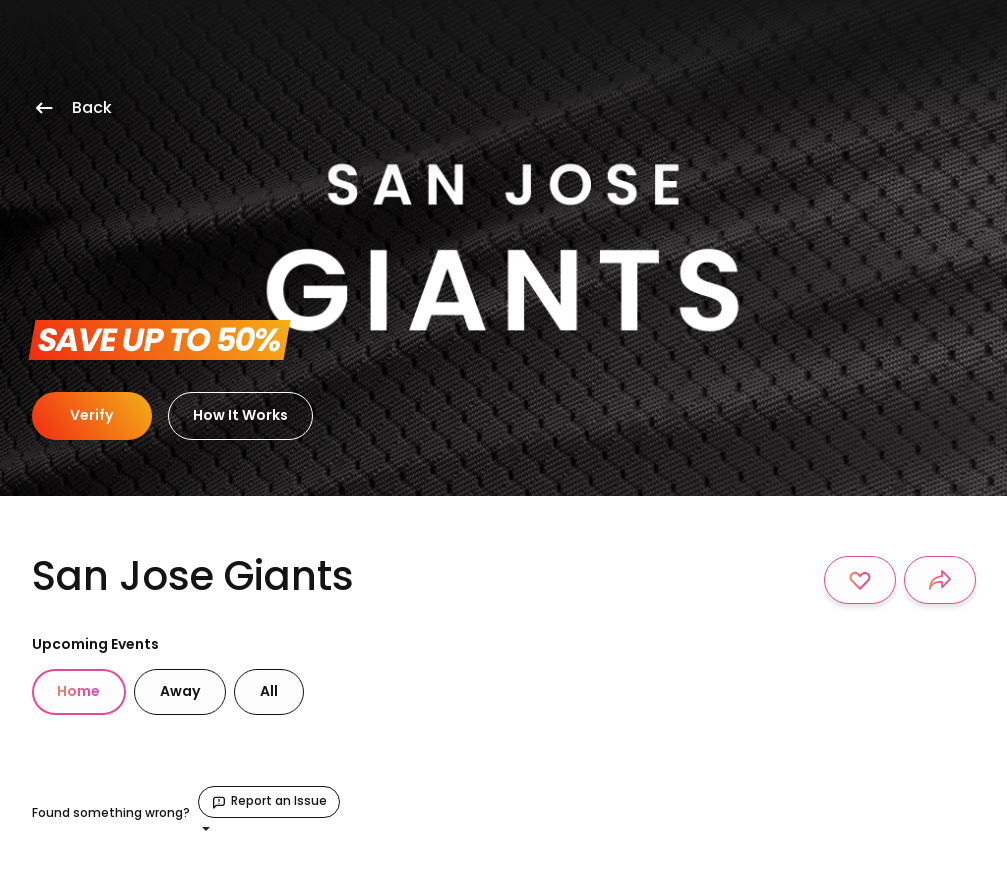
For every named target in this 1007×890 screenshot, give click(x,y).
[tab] (79, 692)
